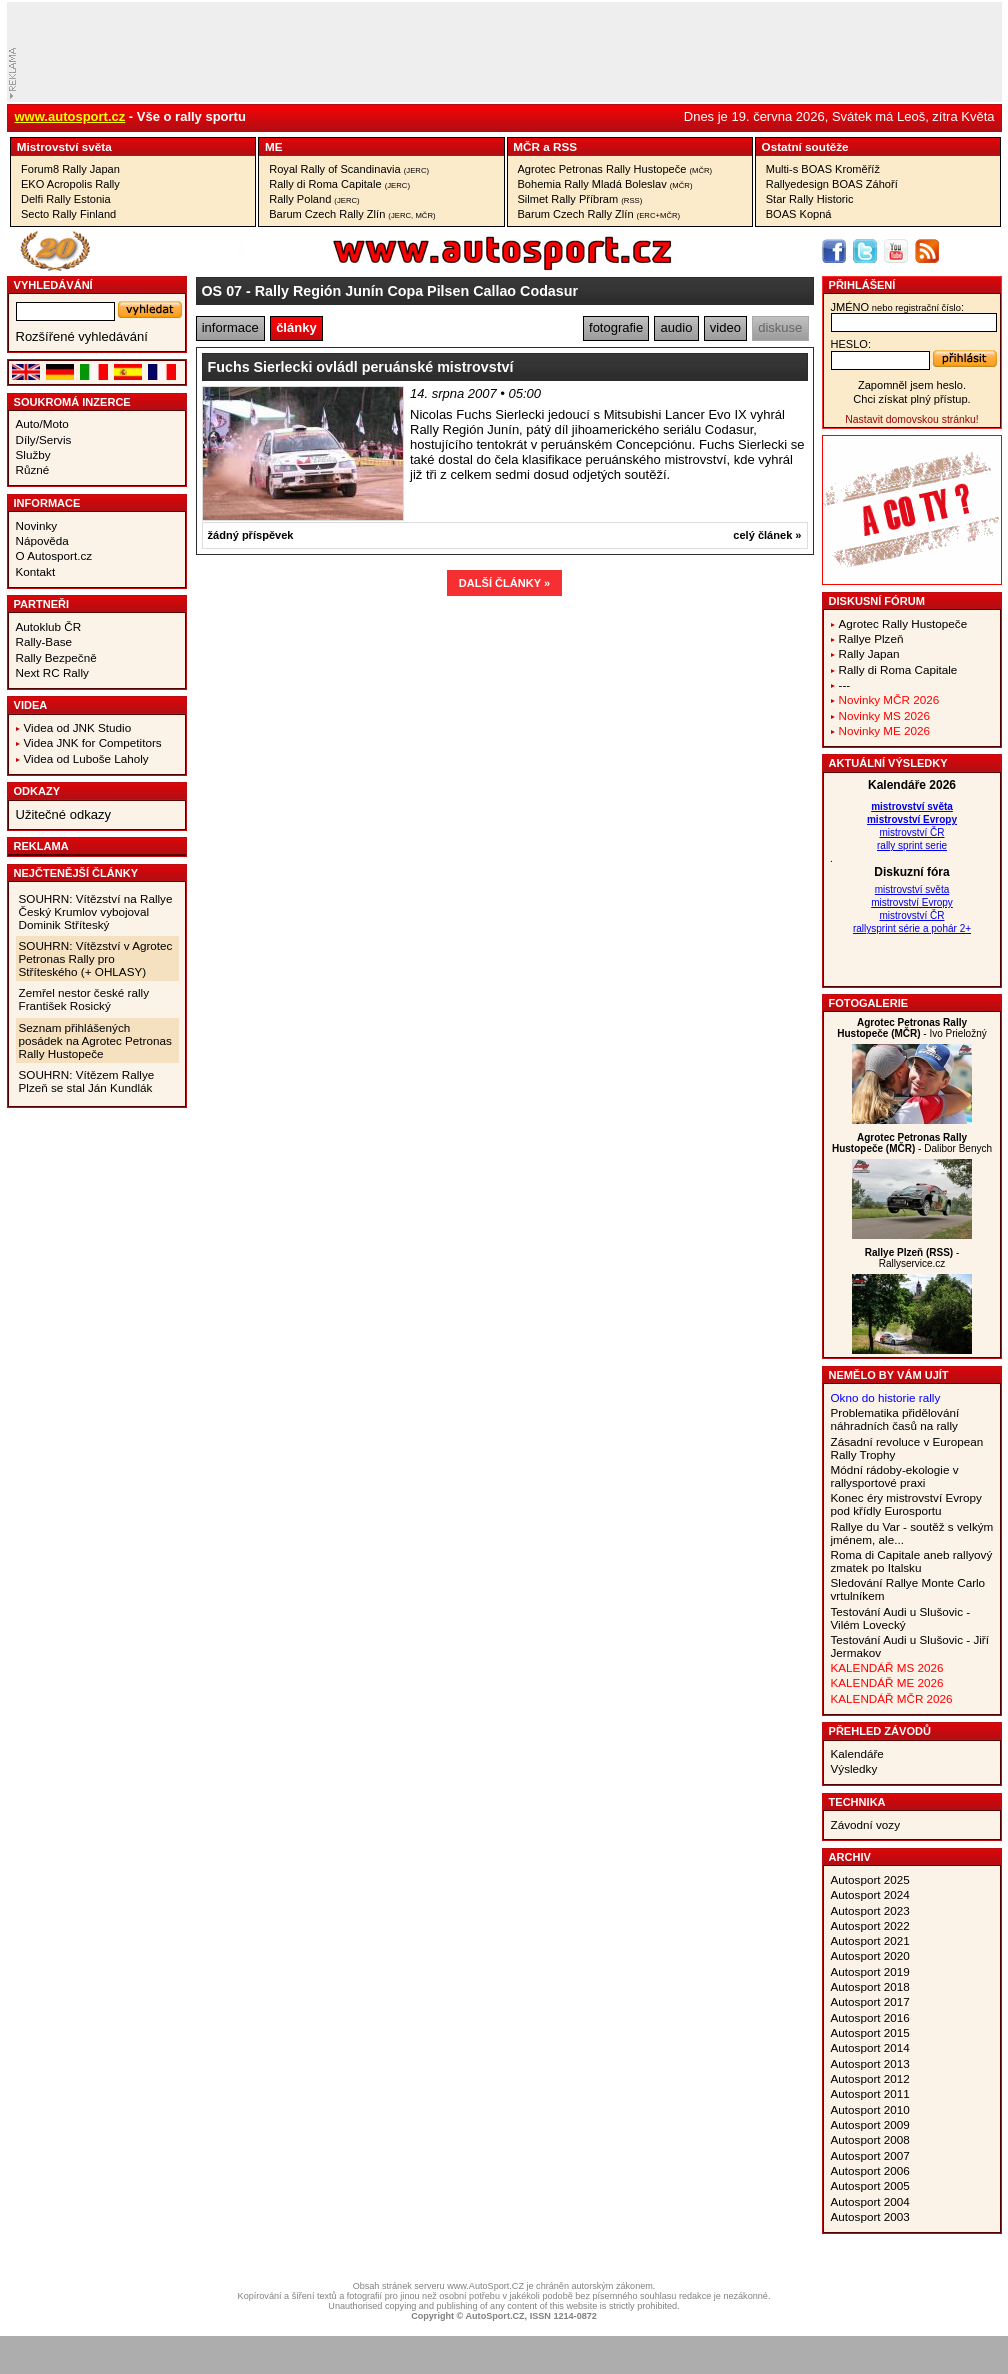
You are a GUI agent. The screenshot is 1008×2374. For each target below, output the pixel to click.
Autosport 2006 (870, 2170)
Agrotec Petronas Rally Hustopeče (615, 169)
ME (274, 146)
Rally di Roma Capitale (339, 184)
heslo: (851, 344)
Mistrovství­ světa (64, 146)
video (725, 327)
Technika (857, 1802)
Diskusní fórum (877, 601)
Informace (47, 503)
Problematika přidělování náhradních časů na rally (895, 1419)
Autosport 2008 (870, 2139)
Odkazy (37, 791)
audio (677, 327)
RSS (565, 146)
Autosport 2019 (870, 1971)
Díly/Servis (44, 439)
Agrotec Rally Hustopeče (903, 623)
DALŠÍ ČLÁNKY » (504, 583)
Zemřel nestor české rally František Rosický (84, 999)
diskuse (780, 327)
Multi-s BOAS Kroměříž (823, 169)
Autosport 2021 (870, 1940)
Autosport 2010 (870, 2109)
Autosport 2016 (870, 2017)
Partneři (42, 604)
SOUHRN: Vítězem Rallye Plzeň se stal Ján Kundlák (87, 1081)
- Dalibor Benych (912, 1143)
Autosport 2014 (870, 2047)
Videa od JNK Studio (78, 727)
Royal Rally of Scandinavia (349, 169)
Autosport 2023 (870, 1910)
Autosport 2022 (870, 1925)
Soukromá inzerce (72, 402)
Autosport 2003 (870, 2216)
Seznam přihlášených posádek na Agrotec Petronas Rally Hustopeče (95, 1040)
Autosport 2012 (870, 2078)
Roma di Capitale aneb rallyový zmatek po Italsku (912, 1561)
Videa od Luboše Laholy (86, 758)
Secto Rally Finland (68, 214)
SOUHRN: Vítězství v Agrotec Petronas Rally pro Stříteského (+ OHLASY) (96, 958)
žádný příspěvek (251, 535)
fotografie (616, 327)
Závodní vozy (866, 1824)
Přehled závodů (880, 1731)
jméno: (897, 307)
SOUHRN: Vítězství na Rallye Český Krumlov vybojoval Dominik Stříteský (96, 911)
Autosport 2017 (870, 2001)
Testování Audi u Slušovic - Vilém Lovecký (901, 1618)
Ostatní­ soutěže (805, 146)
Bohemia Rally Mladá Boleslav (605, 184)
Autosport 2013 (870, 2063)
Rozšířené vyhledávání (82, 336)
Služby (33, 454)
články (296, 327)
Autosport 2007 (870, 2155)
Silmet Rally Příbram (580, 199)
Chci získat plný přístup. (911, 399)
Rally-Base (44, 641)
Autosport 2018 (870, 1986)
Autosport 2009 (870, 2124)
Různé (33, 469)
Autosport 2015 (870, 2032)
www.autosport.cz (70, 116)
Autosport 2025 (870, 1879)
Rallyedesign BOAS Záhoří (832, 184)
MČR (526, 146)
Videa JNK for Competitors (93, 742)
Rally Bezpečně (56, 657)
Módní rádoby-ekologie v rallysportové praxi (895, 1476)
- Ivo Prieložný (911, 1028)
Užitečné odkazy (63, 814)
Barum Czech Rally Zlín (352, 214)
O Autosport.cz (54, 555)
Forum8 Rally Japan (70, 169)
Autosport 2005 (870, 2185)
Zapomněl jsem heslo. (912, 385)
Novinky (37, 525)
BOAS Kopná (799, 214)
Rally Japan (869, 653)
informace (230, 327)
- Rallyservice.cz (912, 1258)
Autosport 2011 (870, 2093)
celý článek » (767, 535)
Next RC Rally (52, 672)
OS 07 (222, 291)
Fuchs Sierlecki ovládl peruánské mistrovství (361, 367)
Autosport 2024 (870, 1894)
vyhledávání (53, 285)
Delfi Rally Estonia (66, 199)
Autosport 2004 (870, 2201)
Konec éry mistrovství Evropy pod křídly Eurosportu (906, 1504)
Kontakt (36, 571)
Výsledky (854, 1768)
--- (845, 684)
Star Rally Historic (810, 199)
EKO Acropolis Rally (70, 184)
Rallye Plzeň (871, 638)
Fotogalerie (869, 1003)
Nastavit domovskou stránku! (911, 419)
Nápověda (42, 540)
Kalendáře (857, 1753)
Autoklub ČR (49, 626)
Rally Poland (314, 199)
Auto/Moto (42, 423)
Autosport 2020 (870, 1955)
